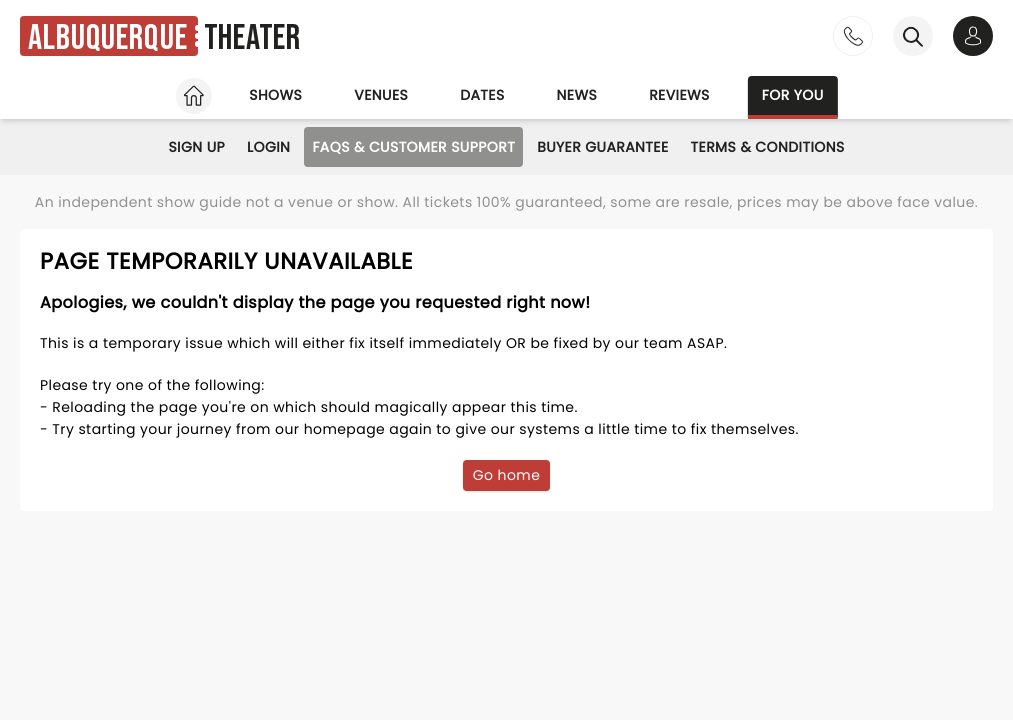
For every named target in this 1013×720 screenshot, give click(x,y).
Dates (482, 95)
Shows (275, 95)
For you (793, 95)
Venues (381, 95)
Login (268, 147)
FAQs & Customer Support (413, 147)
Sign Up (196, 147)
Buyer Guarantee (602, 147)
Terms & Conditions (768, 147)
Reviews (679, 95)
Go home (507, 475)
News (577, 95)
